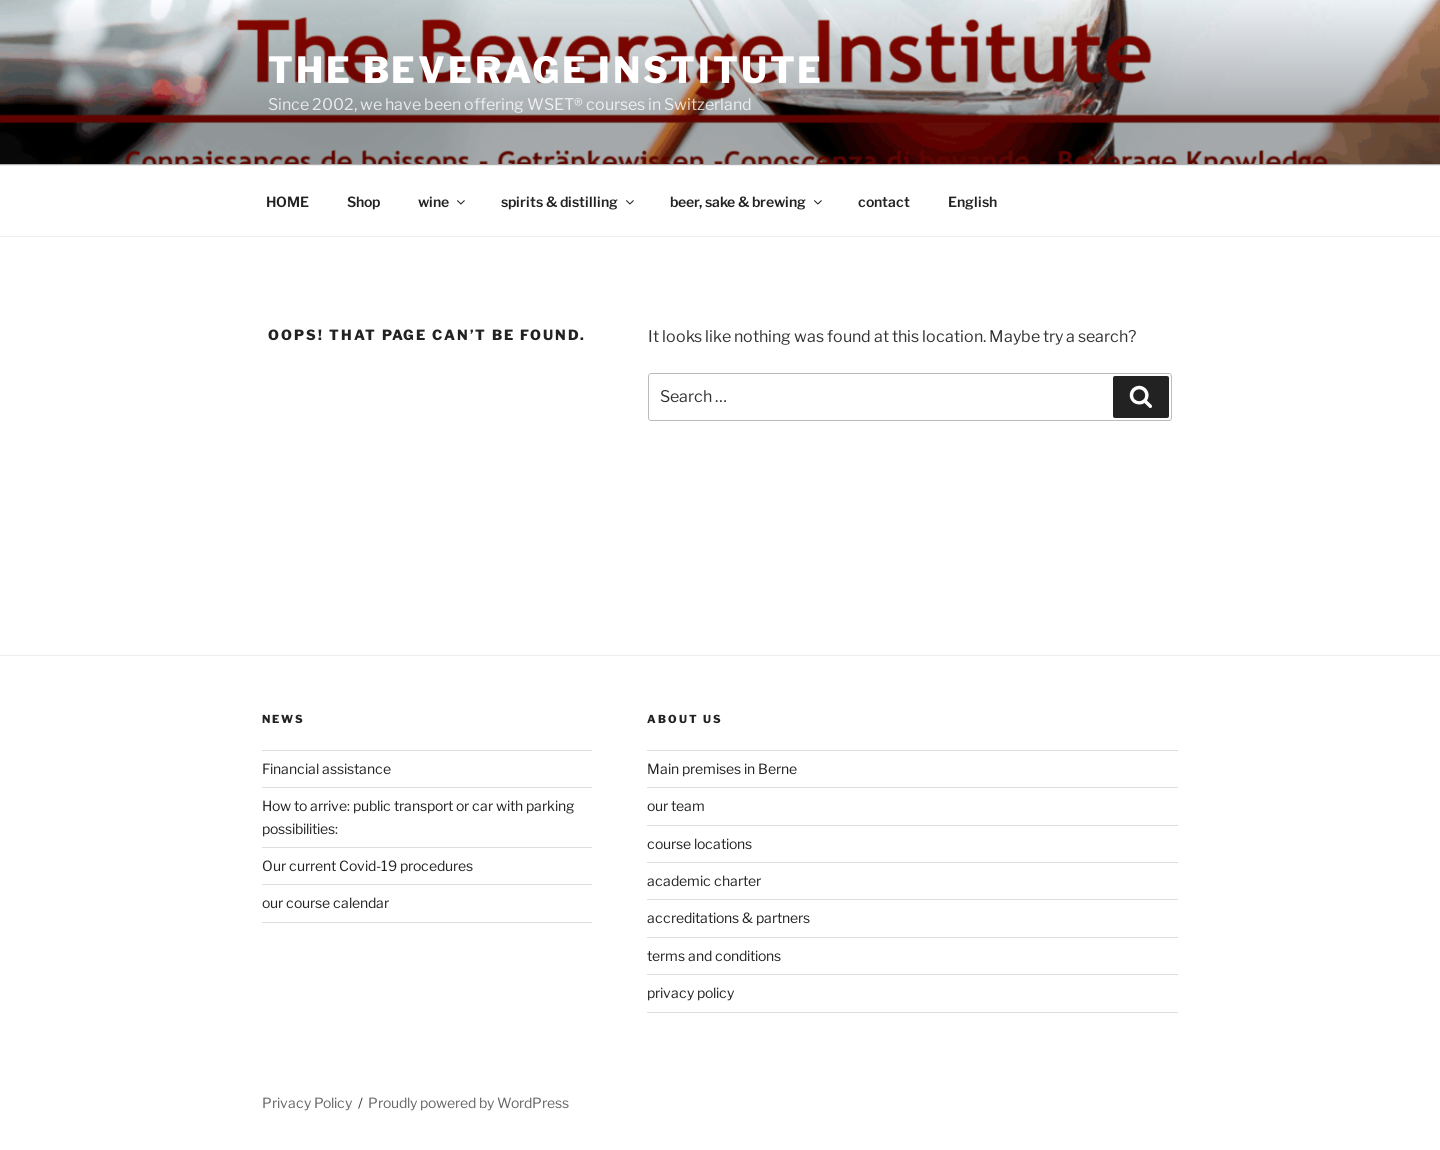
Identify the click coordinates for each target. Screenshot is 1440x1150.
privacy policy (690, 992)
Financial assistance (326, 768)
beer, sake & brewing (747, 201)
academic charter (704, 880)
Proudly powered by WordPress (468, 1102)
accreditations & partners (728, 917)
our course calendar (325, 902)
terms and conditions (714, 955)
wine (443, 201)
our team (676, 805)
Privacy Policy (307, 1102)
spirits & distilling (569, 201)
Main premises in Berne (722, 768)
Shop (363, 201)
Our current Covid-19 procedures (367, 865)
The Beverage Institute (546, 70)
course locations (699, 843)
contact (884, 201)
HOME (287, 201)
